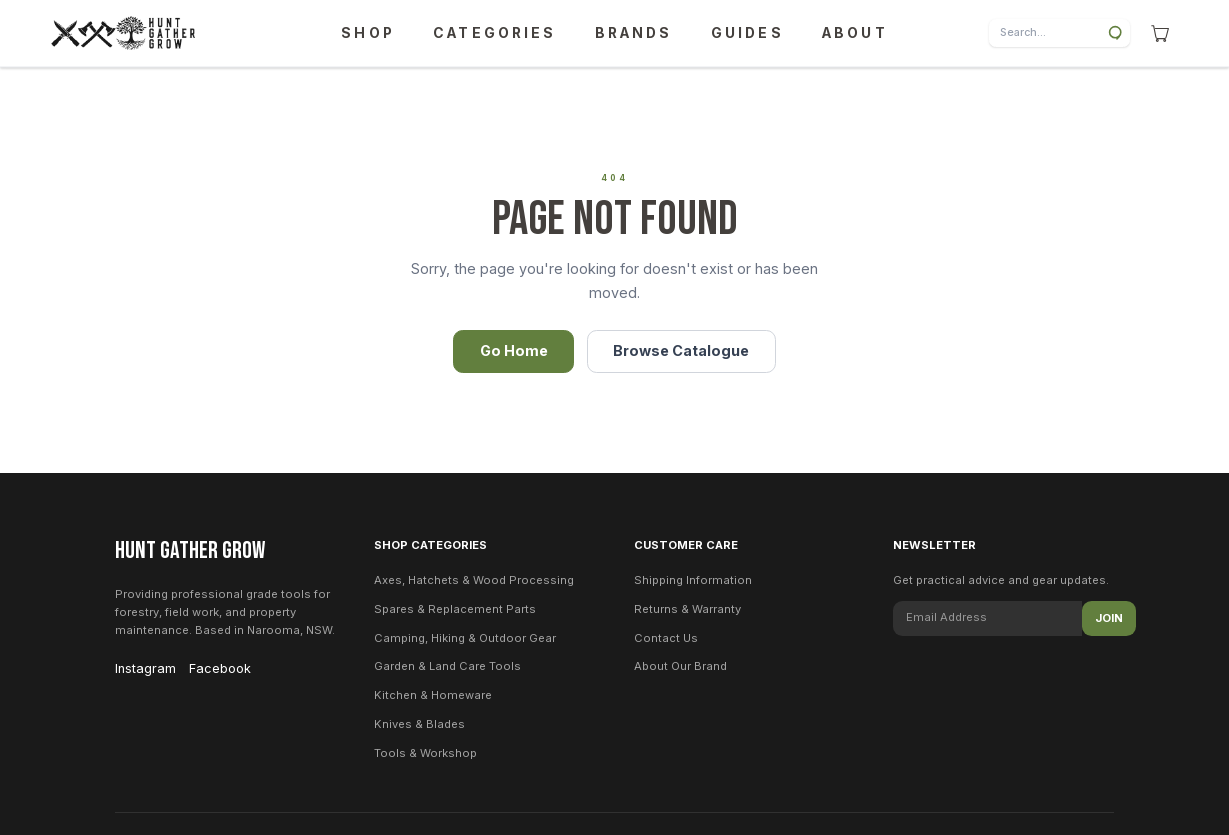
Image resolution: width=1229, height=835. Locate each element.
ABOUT (855, 33)
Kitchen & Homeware (433, 695)
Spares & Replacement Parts (455, 609)
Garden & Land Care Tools (447, 666)
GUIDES (747, 33)
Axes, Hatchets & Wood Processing (474, 580)
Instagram (145, 668)
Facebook (220, 668)
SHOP (367, 33)
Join (1109, 618)
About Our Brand (680, 666)
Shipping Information (693, 580)
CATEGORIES (494, 33)
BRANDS (634, 33)
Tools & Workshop (425, 753)
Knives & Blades (419, 724)
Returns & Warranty (687, 609)
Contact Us (666, 638)
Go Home (514, 350)
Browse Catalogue (681, 350)
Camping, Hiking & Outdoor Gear (465, 638)
